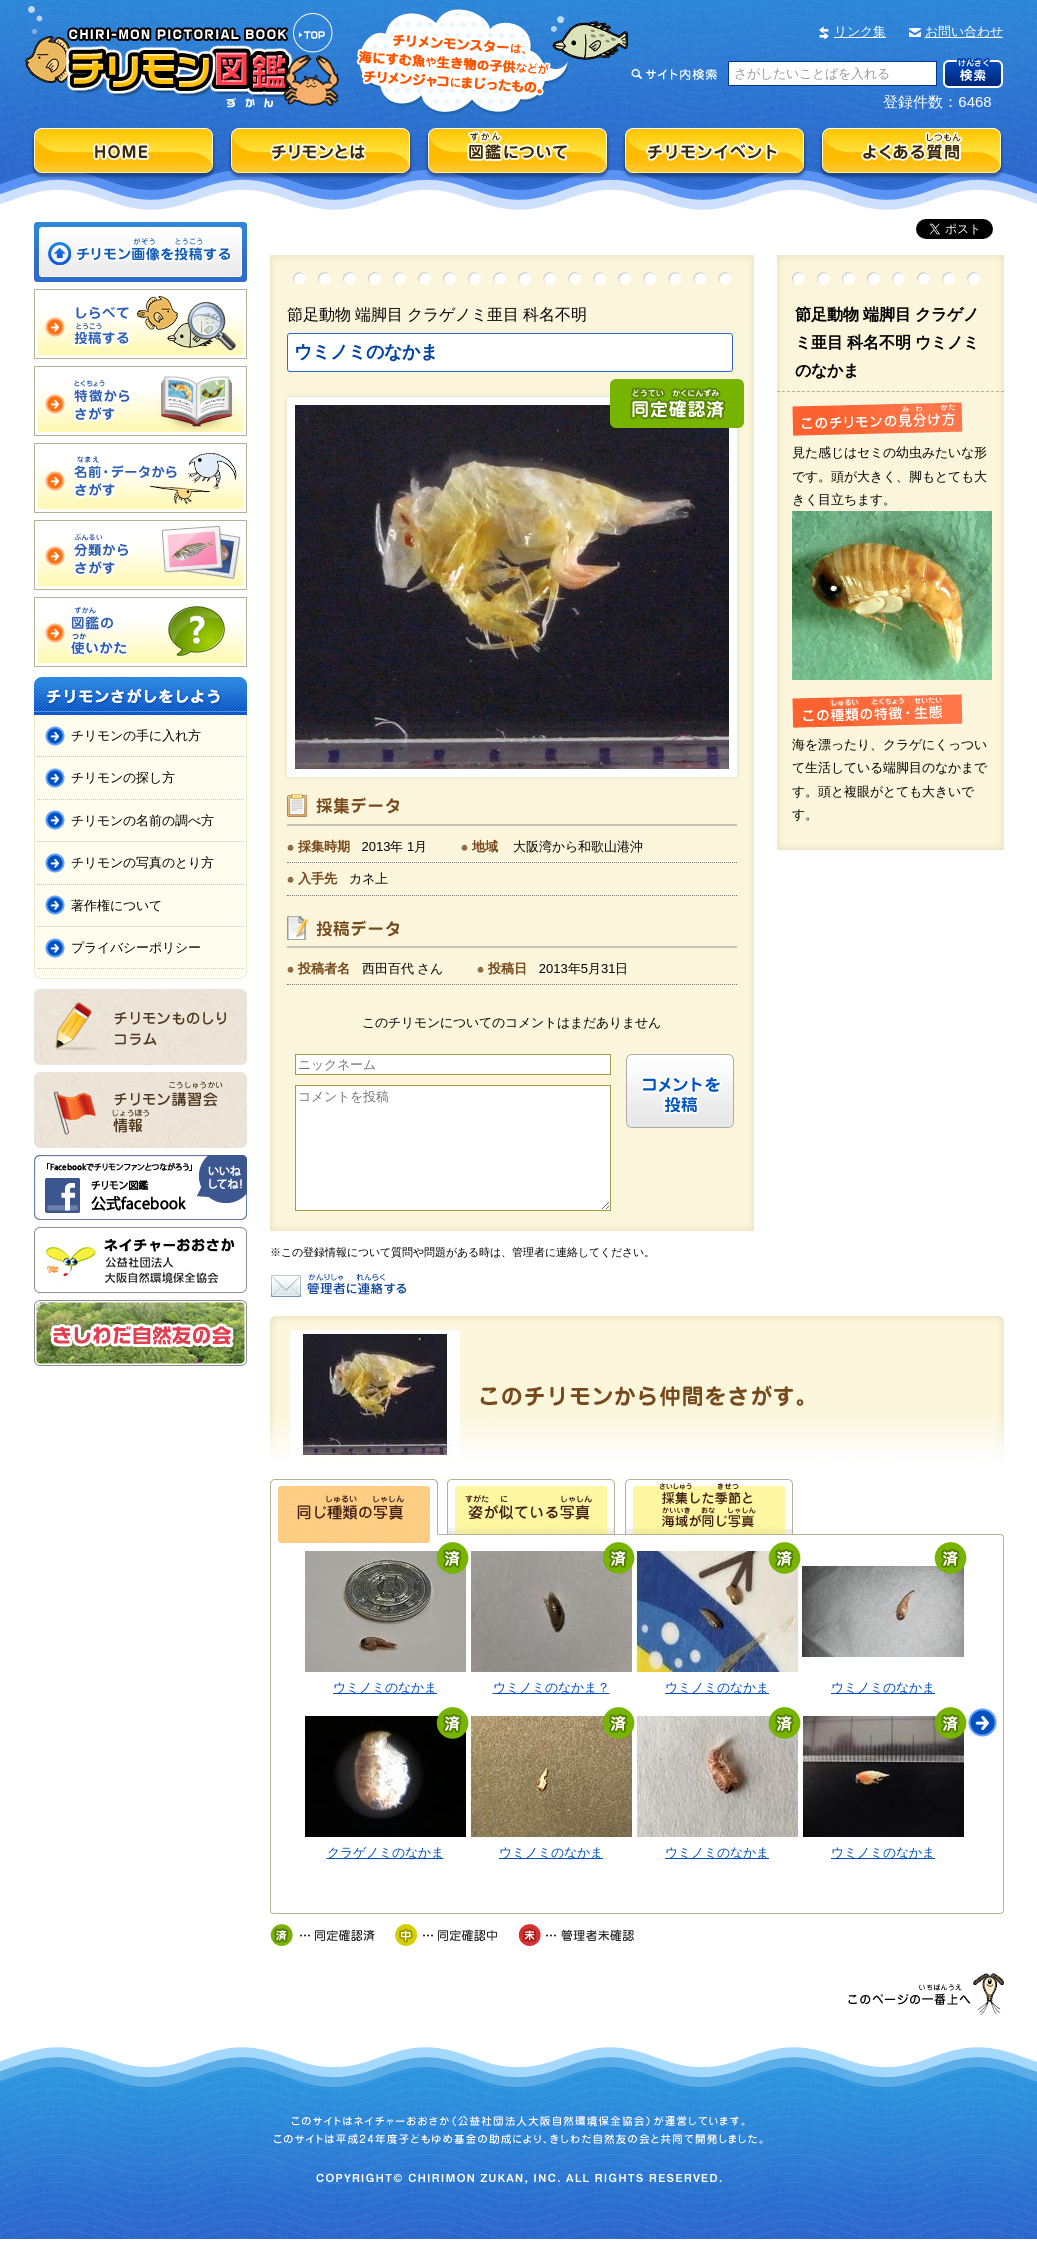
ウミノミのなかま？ (551, 1711)
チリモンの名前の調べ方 (142, 820)
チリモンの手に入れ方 (136, 735)
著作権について (116, 905)
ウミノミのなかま (385, 1711)
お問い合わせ (964, 31)
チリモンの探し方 (123, 777)
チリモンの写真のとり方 (142, 862)
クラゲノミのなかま (385, 1876)
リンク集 (860, 31)
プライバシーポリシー (136, 947)
